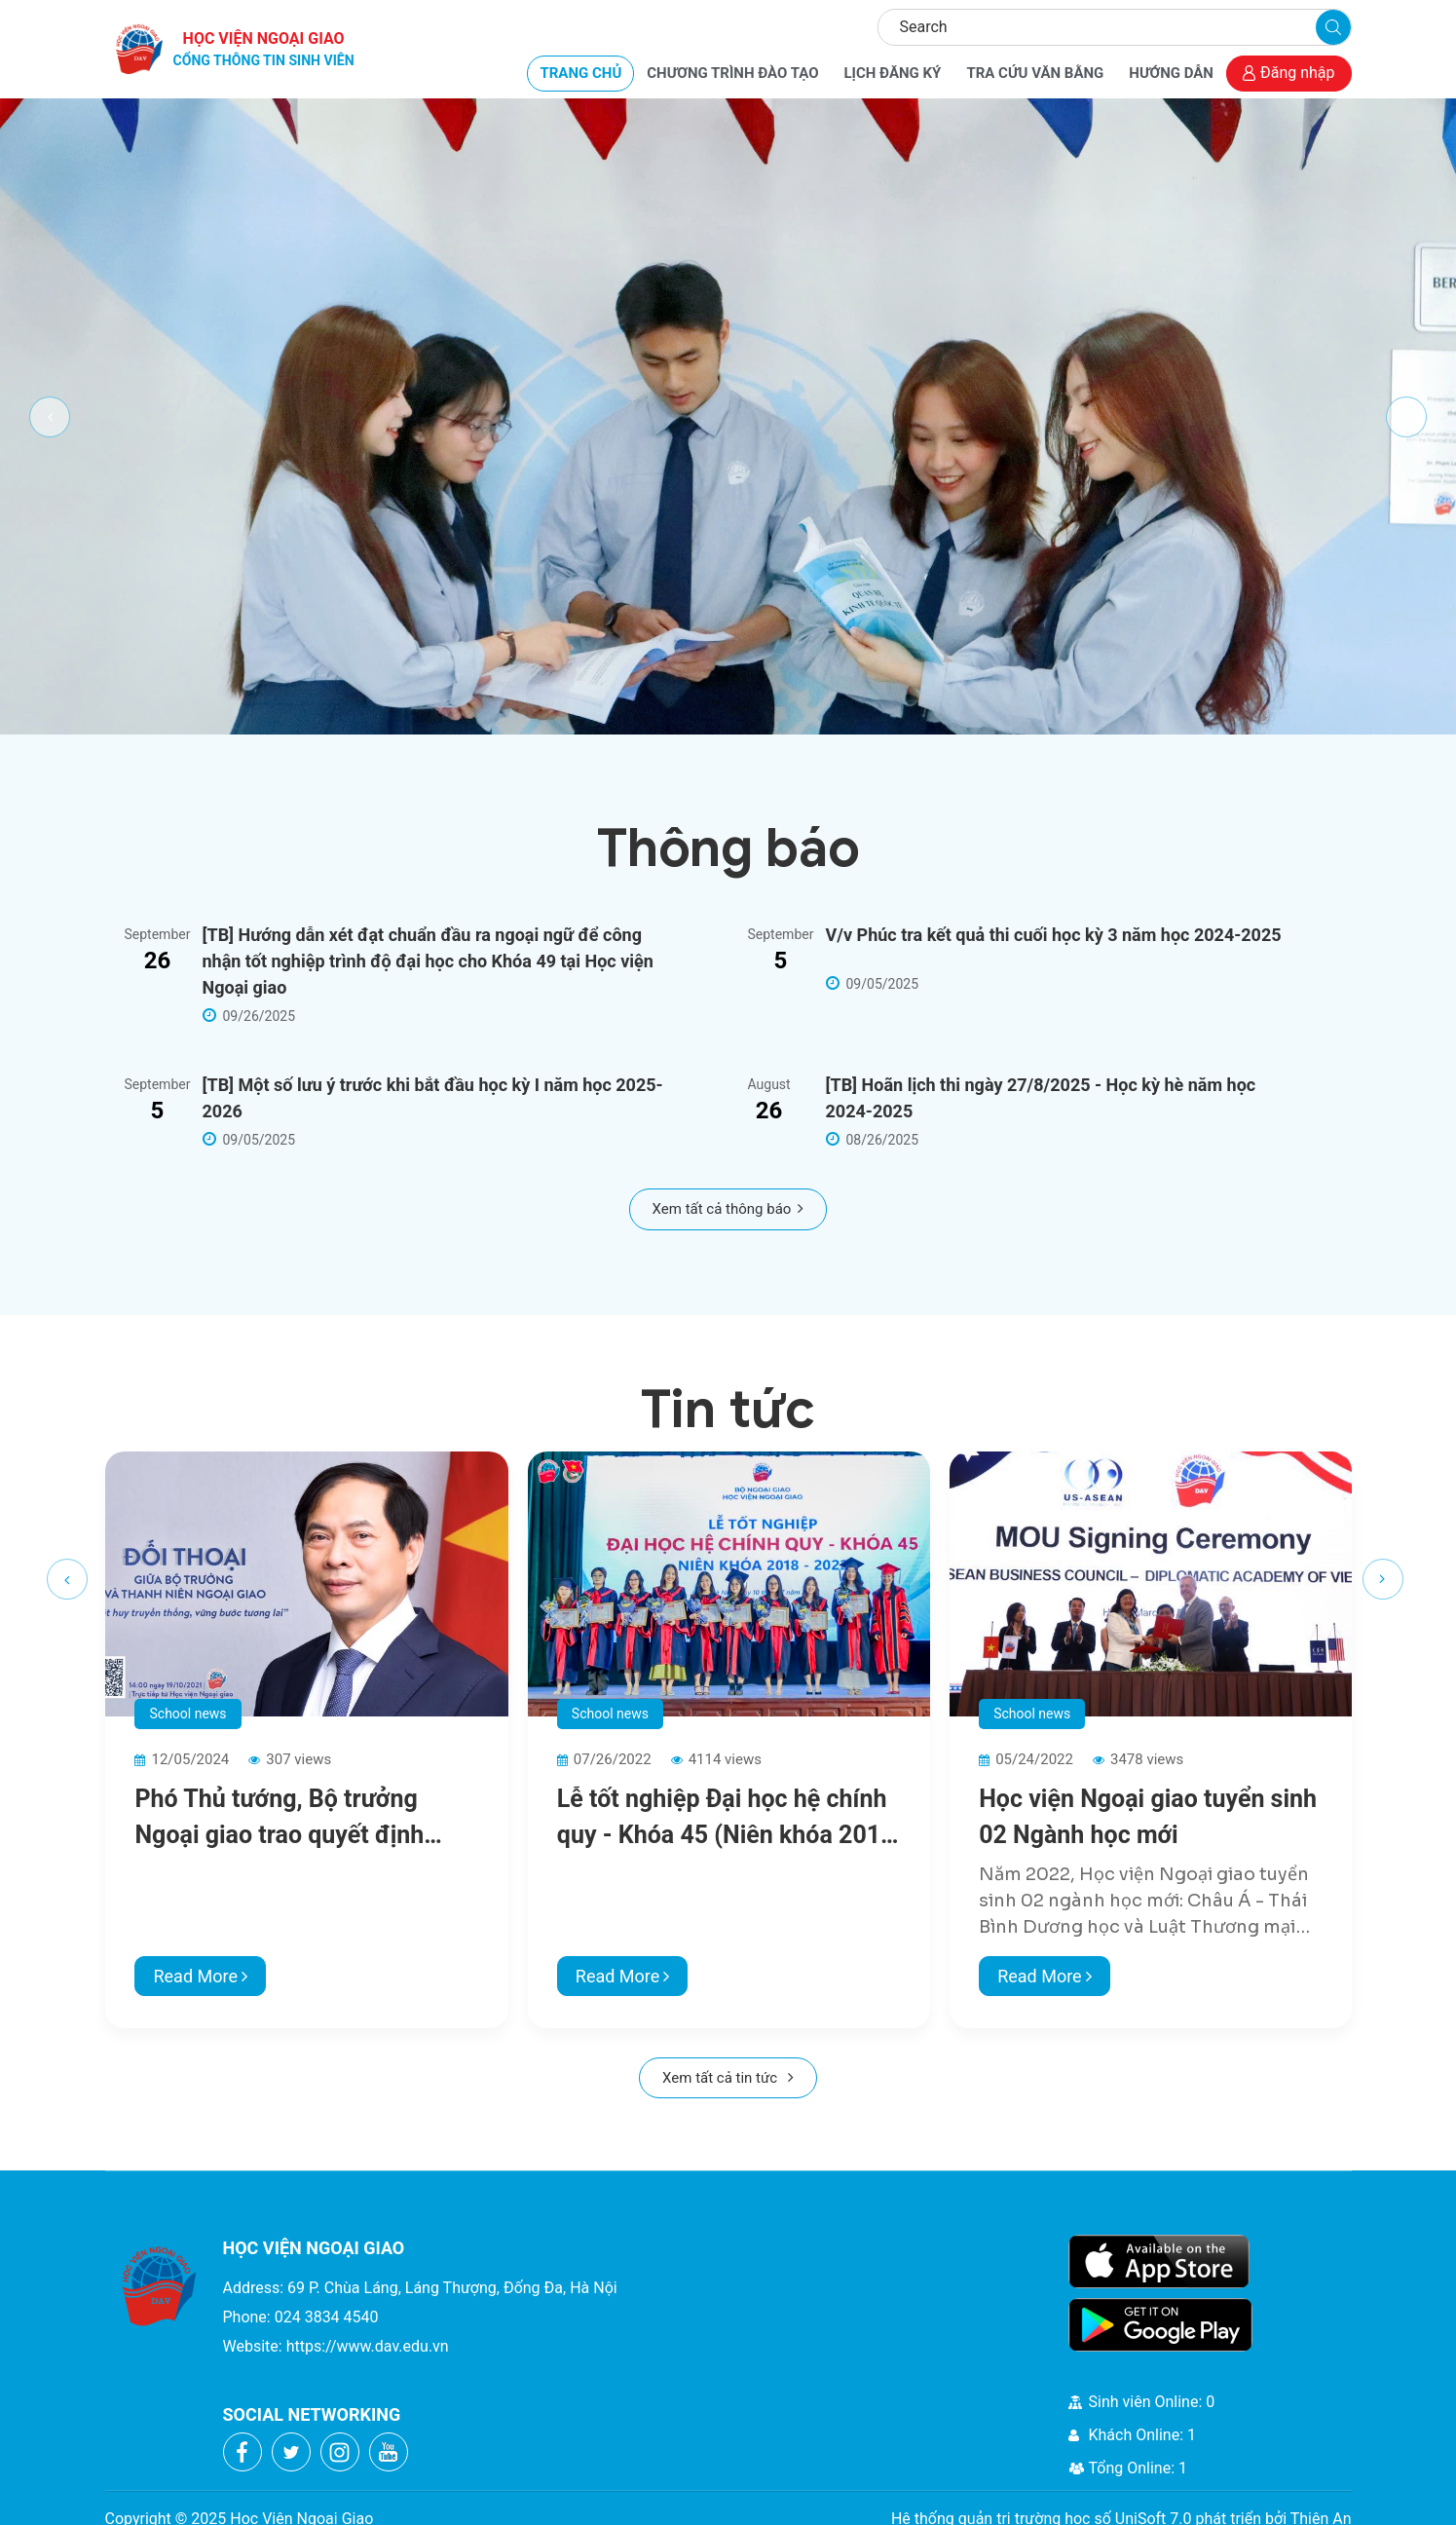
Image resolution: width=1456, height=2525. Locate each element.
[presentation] (67, 1579)
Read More (200, 1976)
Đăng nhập (1289, 72)
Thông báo (728, 848)
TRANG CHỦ (580, 73)
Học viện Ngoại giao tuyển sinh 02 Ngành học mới (1148, 1817)
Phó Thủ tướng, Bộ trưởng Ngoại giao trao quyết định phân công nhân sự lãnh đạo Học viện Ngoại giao (288, 1819)
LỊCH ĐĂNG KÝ (892, 73)
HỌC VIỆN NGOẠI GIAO (264, 50)
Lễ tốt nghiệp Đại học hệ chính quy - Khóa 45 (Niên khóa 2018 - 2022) (726, 1819)
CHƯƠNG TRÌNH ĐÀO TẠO (732, 73)
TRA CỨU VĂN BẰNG (1034, 73)
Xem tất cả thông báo (728, 1209)
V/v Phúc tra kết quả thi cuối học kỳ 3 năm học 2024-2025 (1054, 934)
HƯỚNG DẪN (1171, 73)
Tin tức (728, 1409)
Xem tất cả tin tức (728, 2078)
